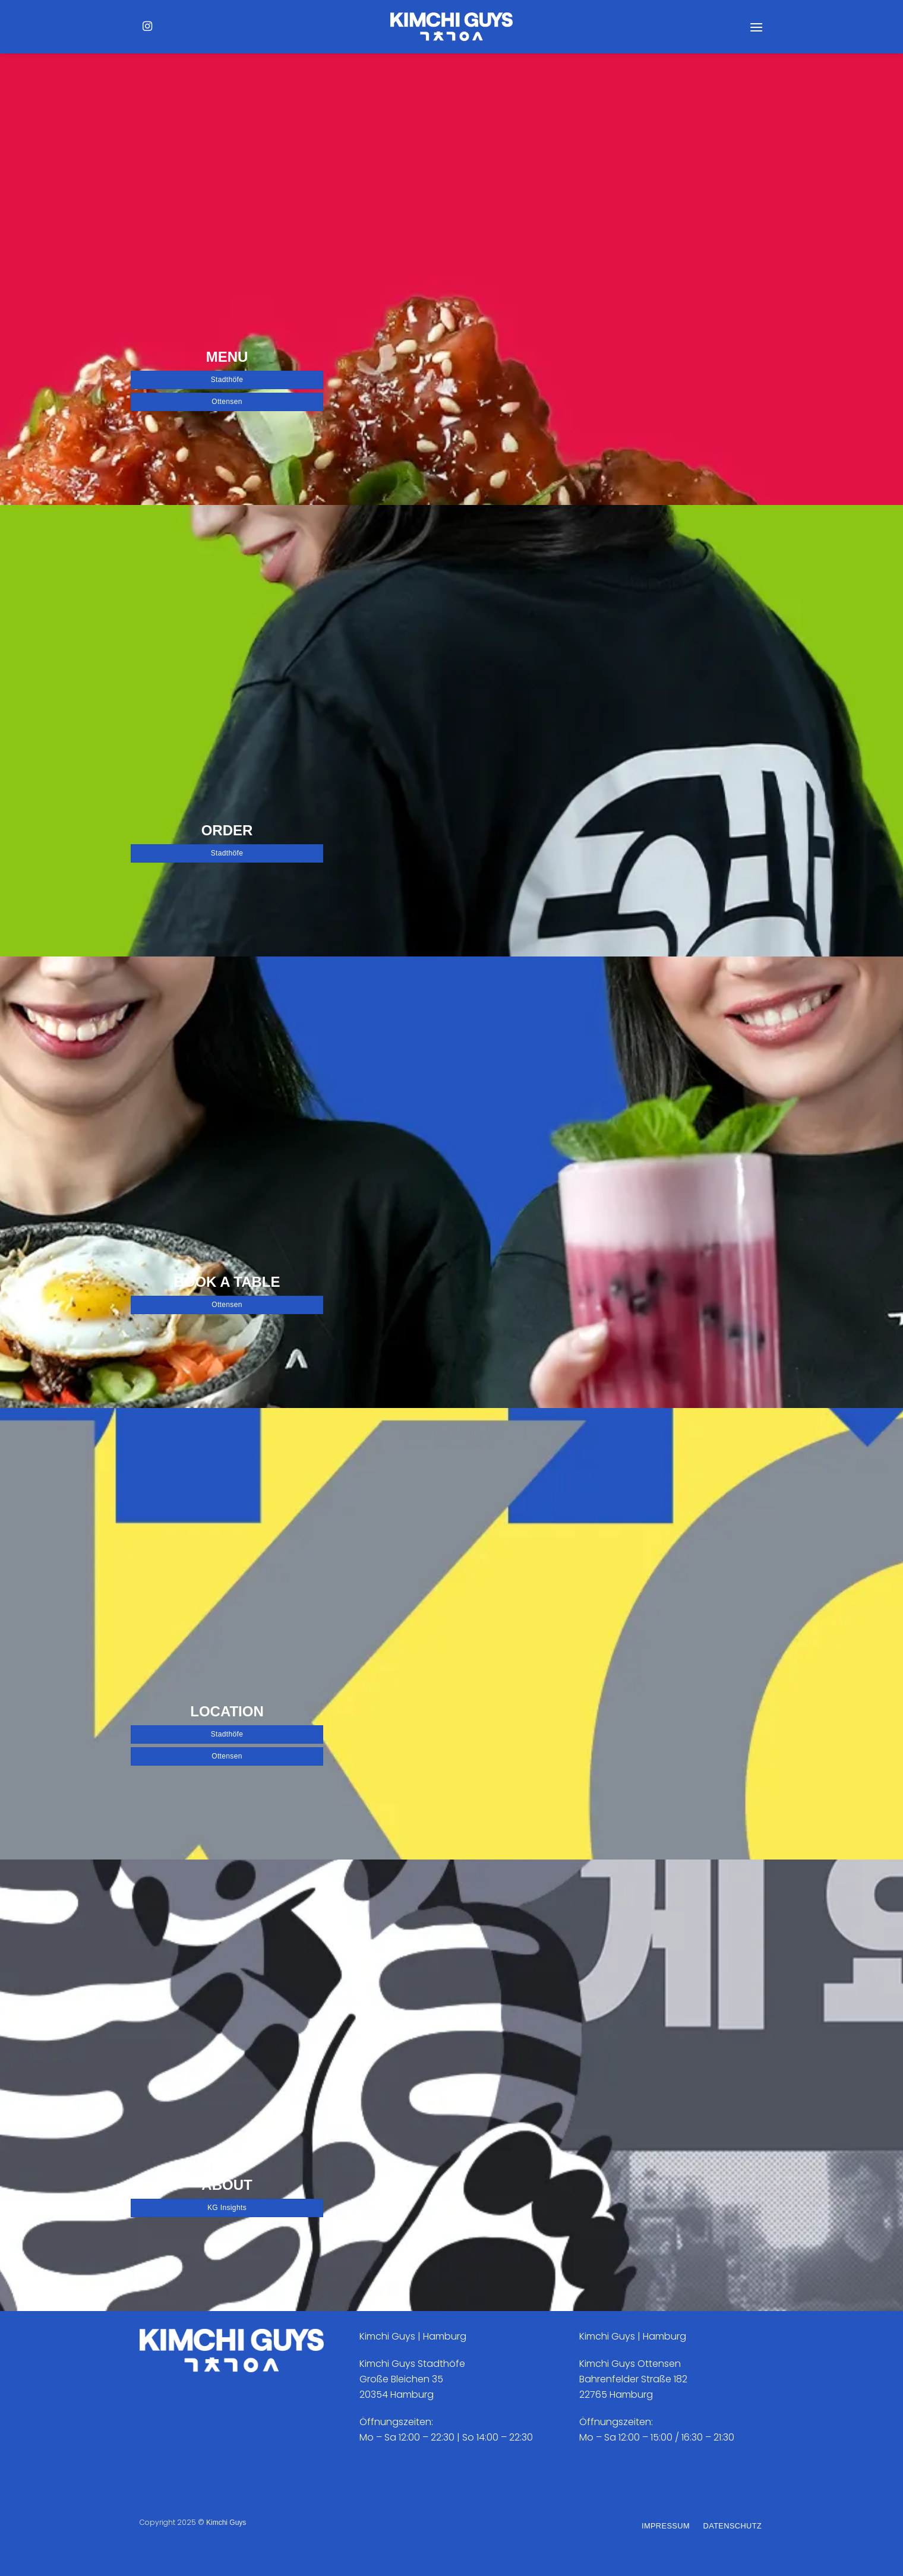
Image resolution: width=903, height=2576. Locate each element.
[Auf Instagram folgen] (147, 26)
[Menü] (756, 27)
